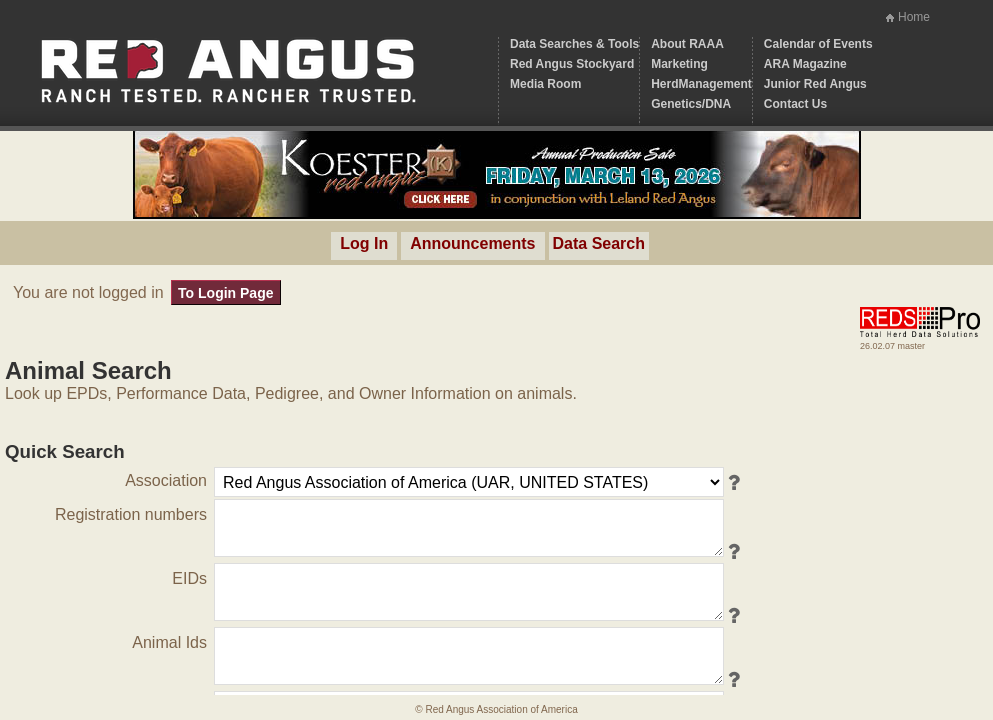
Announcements (472, 243)
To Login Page (225, 293)
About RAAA (687, 44)
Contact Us (795, 104)
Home (914, 17)
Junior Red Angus (815, 84)
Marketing (679, 64)
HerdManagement (701, 84)
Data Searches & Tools (574, 44)
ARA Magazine (805, 64)
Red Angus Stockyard (572, 64)
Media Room (545, 84)
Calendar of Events (818, 44)
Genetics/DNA (691, 104)
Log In (364, 243)
